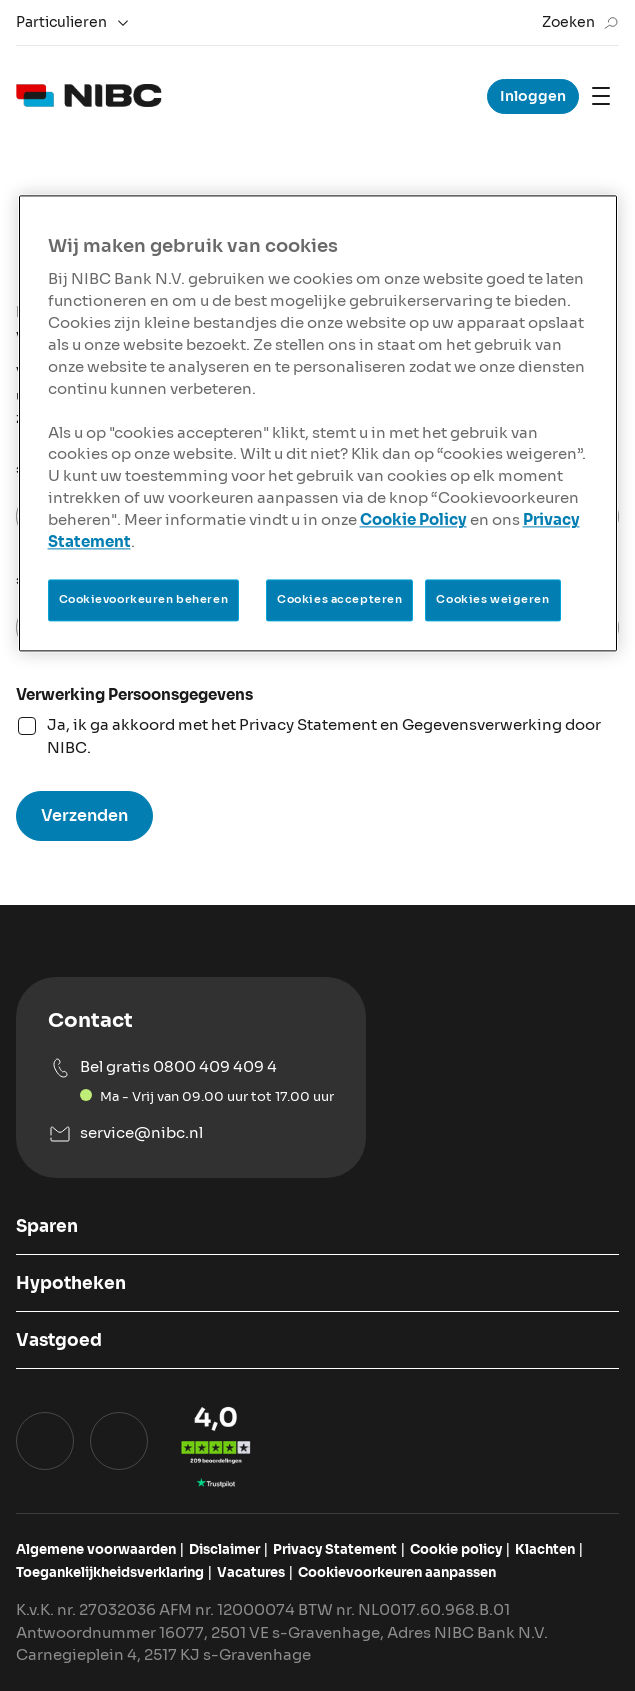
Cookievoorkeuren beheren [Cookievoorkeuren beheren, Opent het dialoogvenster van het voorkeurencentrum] (144, 600)
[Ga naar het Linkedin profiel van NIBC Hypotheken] (45, 1441)
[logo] (89, 96)
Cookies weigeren (492, 600)
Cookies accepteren (339, 600)
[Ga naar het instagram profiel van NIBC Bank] (119, 1441)
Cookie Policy (413, 521)
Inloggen (533, 96)
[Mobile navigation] (601, 96)
